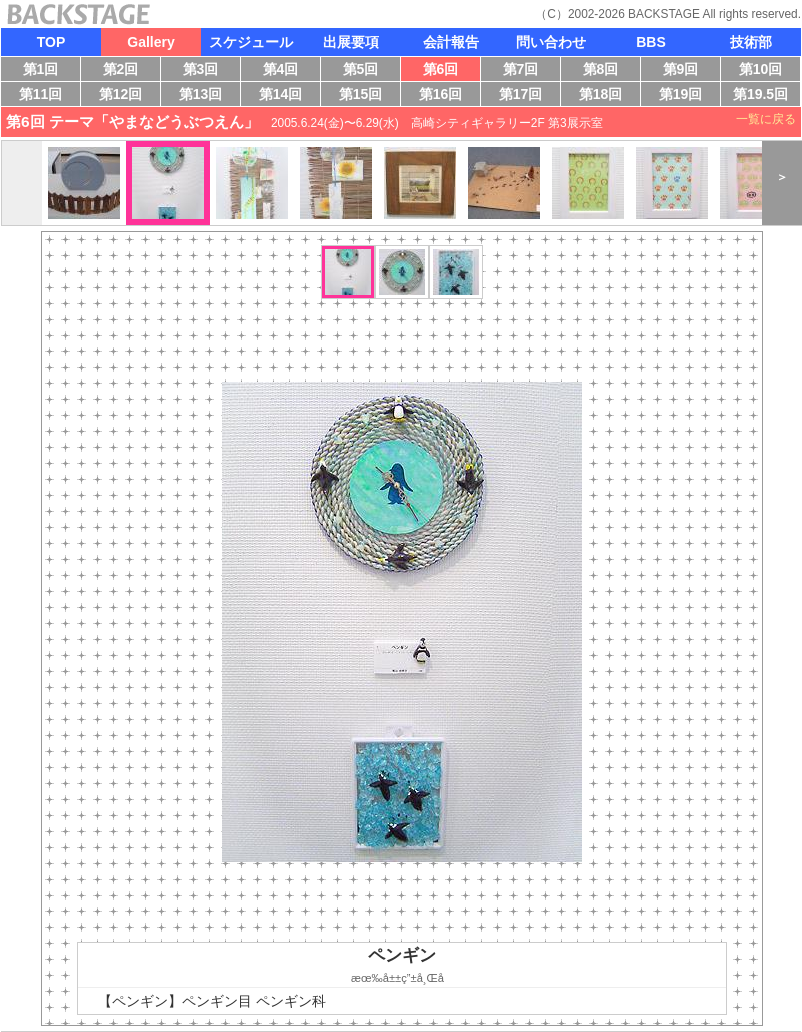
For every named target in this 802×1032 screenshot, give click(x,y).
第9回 (685, 71)
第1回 (44, 71)
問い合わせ (551, 42)
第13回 (205, 96)
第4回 (285, 71)
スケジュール (251, 42)
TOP (51, 42)
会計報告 (451, 42)
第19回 (676, 96)
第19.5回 (759, 96)
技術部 (751, 42)
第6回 (445, 71)
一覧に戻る (766, 119)
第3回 (205, 71)
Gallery (150, 42)
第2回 (125, 71)
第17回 (523, 96)
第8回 (605, 71)
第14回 (285, 96)
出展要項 (351, 42)
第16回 (445, 96)
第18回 (605, 96)
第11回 (38, 96)
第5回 (365, 71)
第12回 (122, 96)
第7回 (525, 71)
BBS (651, 42)
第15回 (364, 96)
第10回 (756, 71)
